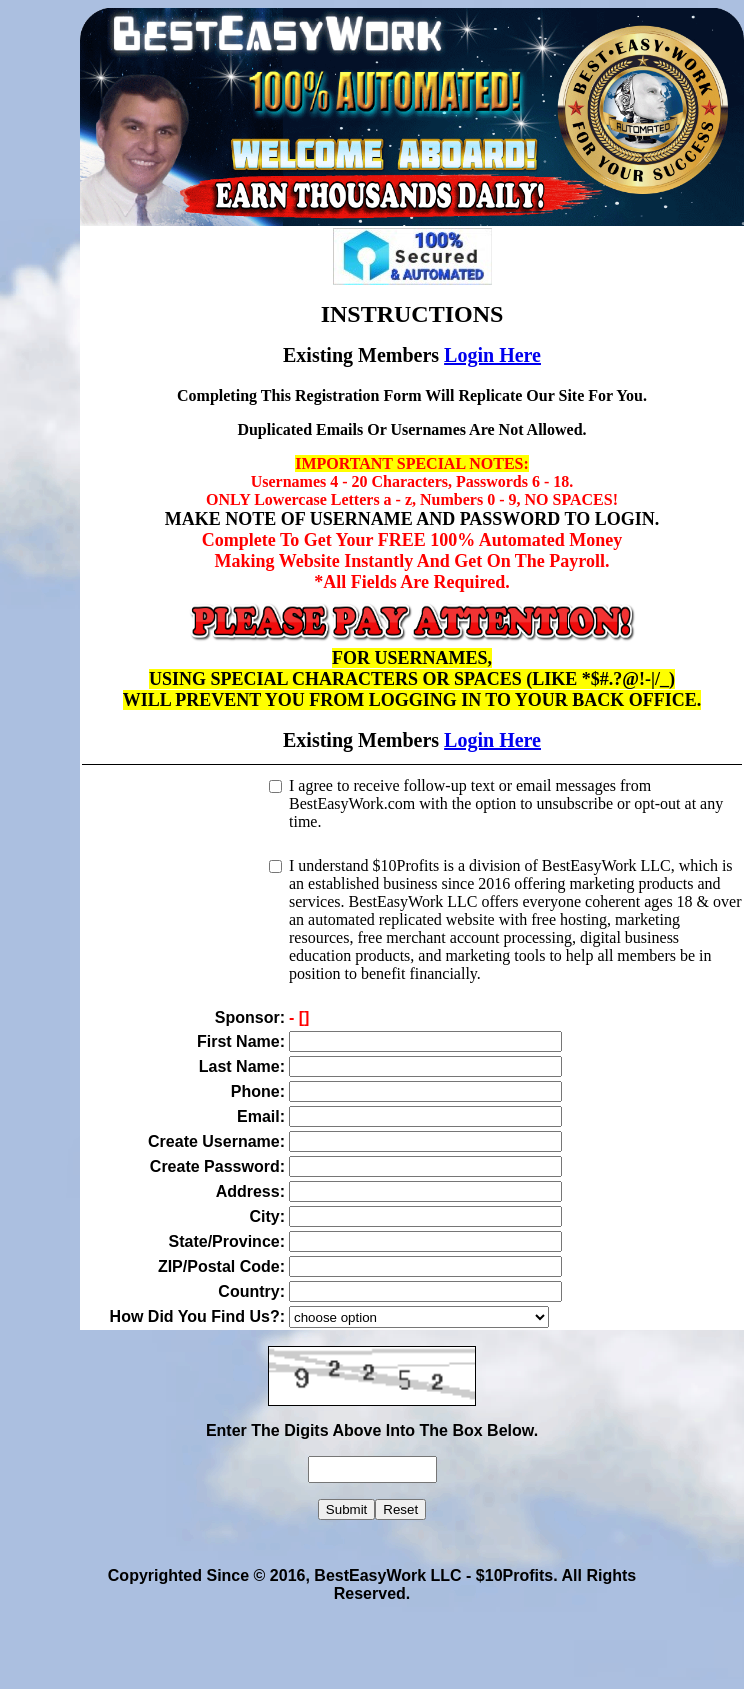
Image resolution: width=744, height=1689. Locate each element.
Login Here (492, 355)
